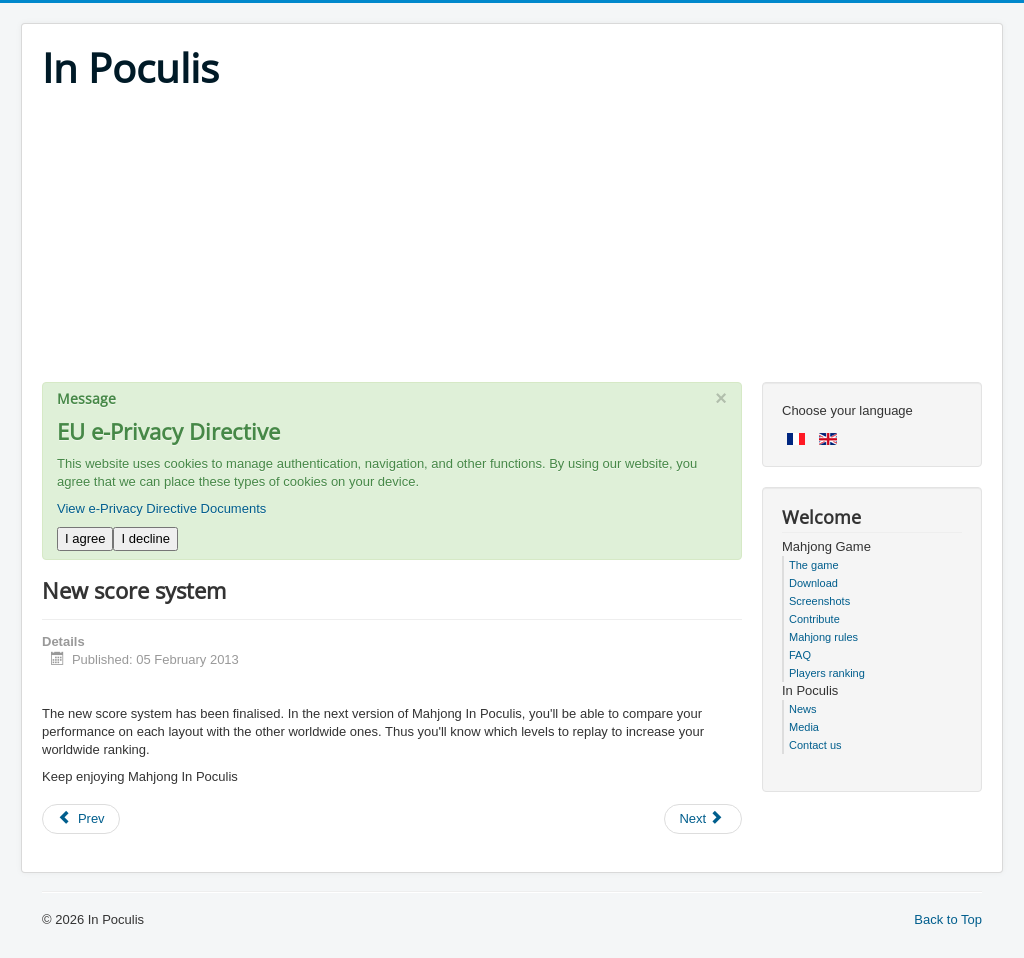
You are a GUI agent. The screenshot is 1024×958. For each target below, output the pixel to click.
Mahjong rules (823, 637)
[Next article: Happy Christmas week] (703, 819)
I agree (85, 538)
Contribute (814, 619)
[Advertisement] (512, 242)
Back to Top (948, 919)
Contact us (815, 745)
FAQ (800, 655)
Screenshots (819, 601)
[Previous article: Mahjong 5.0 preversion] (81, 819)
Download (813, 583)
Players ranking (827, 673)
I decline (145, 538)
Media (804, 727)
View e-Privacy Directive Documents (161, 508)
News (803, 709)
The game (814, 565)
